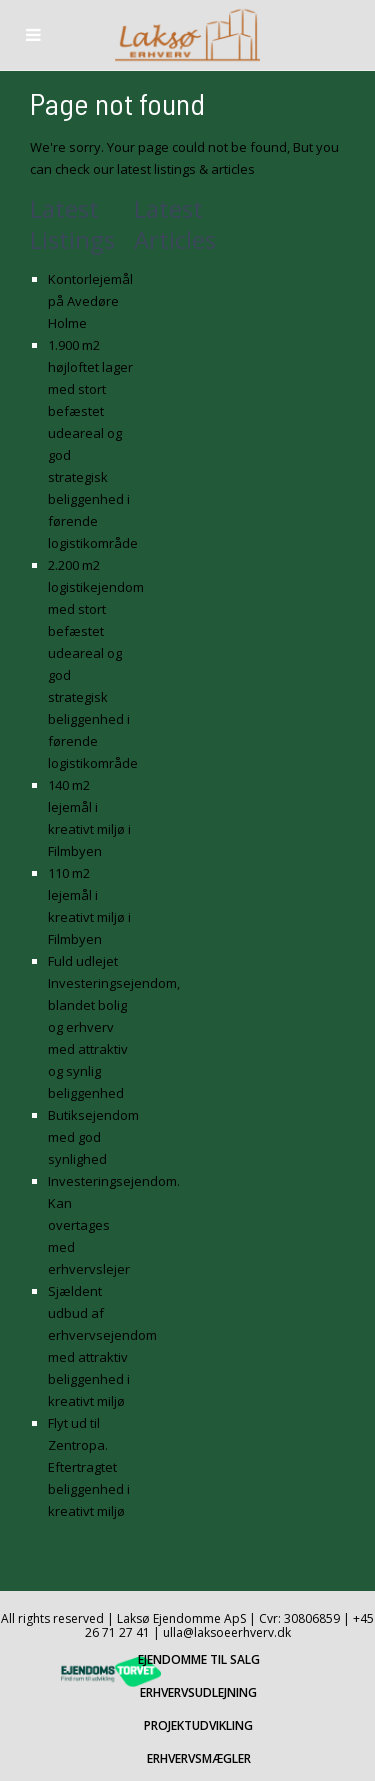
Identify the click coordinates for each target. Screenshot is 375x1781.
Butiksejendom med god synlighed (93, 1137)
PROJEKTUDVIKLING (198, 1725)
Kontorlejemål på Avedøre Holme (90, 301)
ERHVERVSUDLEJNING (198, 1692)
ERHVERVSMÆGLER (199, 1758)
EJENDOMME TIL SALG (199, 1659)
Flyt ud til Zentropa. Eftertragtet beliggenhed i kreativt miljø (89, 1467)
